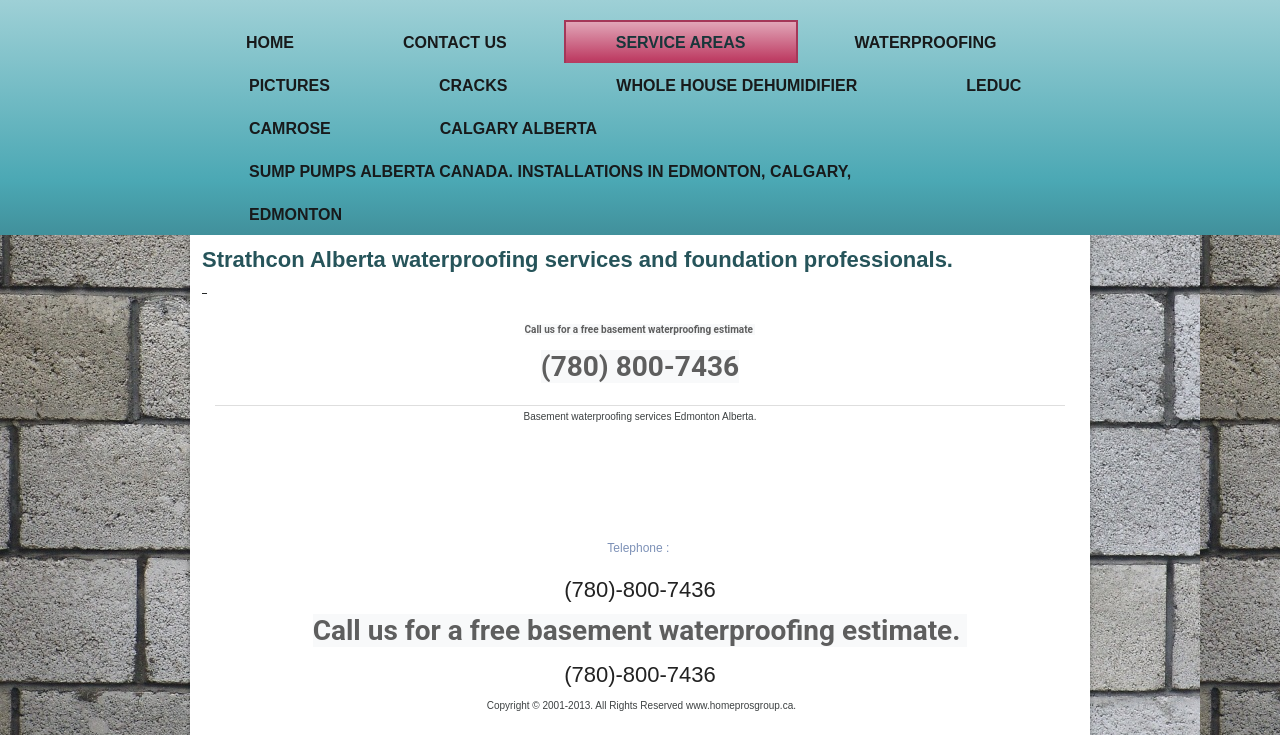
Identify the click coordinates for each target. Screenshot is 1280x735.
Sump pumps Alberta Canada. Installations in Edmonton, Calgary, (550, 171)
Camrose (290, 128)
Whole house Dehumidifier (736, 85)
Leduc (993, 85)
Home (270, 42)
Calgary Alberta (518, 128)
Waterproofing (926, 42)
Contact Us (455, 42)
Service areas (681, 42)
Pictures (289, 85)
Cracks (473, 85)
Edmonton (295, 214)
